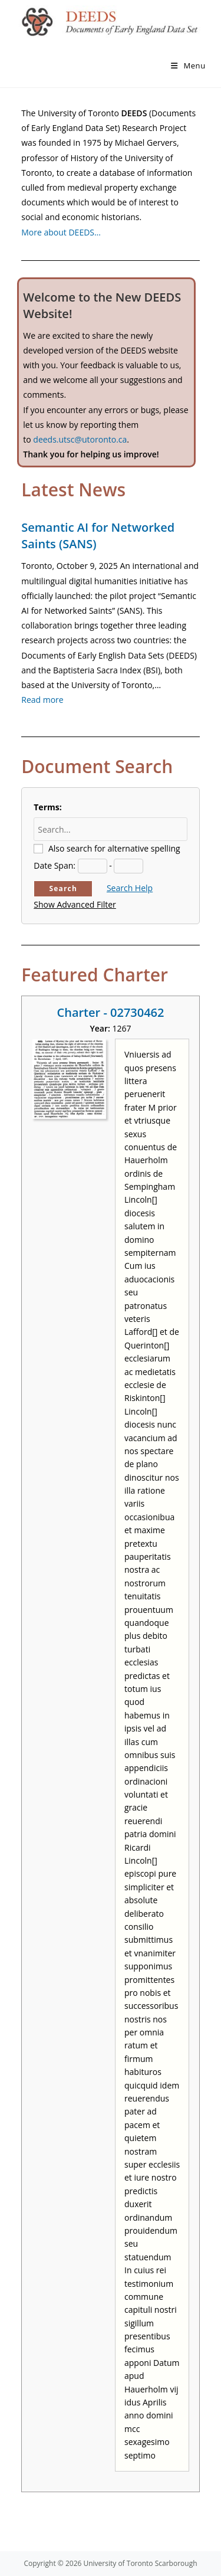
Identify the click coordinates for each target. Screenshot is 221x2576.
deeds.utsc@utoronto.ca (80, 439)
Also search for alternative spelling (114, 848)
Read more (42, 699)
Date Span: (54, 865)
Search (63, 888)
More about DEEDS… (61, 232)
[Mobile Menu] (188, 65)
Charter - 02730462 (110, 1012)
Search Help (130, 887)
